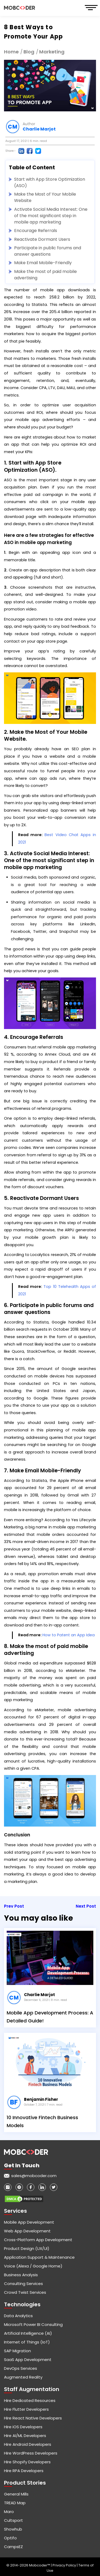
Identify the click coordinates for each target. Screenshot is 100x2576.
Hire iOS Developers (23, 2427)
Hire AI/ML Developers (25, 2435)
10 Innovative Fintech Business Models (42, 2121)
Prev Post (14, 1906)
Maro (9, 2511)
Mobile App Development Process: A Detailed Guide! (50, 2016)
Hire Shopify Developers (27, 2462)
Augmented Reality (23, 2377)
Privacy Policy (65, 2565)
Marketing (52, 51)
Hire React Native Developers (33, 2418)
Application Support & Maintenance (39, 2257)
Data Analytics (18, 2315)
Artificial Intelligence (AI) (28, 2333)
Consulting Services (23, 2283)
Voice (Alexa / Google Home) (33, 2266)
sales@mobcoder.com (34, 2175)
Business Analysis (21, 2275)
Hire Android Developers (27, 2444)
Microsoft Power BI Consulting (33, 2324)
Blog (28, 51)
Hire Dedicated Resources (29, 2400)
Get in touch (21, 2165)
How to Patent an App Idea (68, 1635)
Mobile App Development (29, 2222)
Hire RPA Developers (23, 2470)
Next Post (86, 1906)
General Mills (16, 2494)
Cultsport (13, 2520)
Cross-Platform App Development (38, 2239)
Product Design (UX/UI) (26, 2248)
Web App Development (27, 2231)
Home (11, 51)
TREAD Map (15, 2503)
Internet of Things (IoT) (27, 2342)
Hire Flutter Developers (26, 2409)
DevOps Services (20, 2368)
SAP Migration (17, 2351)
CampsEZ (13, 2546)
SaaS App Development (27, 2359)
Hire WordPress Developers (30, 2453)
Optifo (10, 2538)
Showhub (13, 2529)
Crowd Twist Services (25, 2292)
